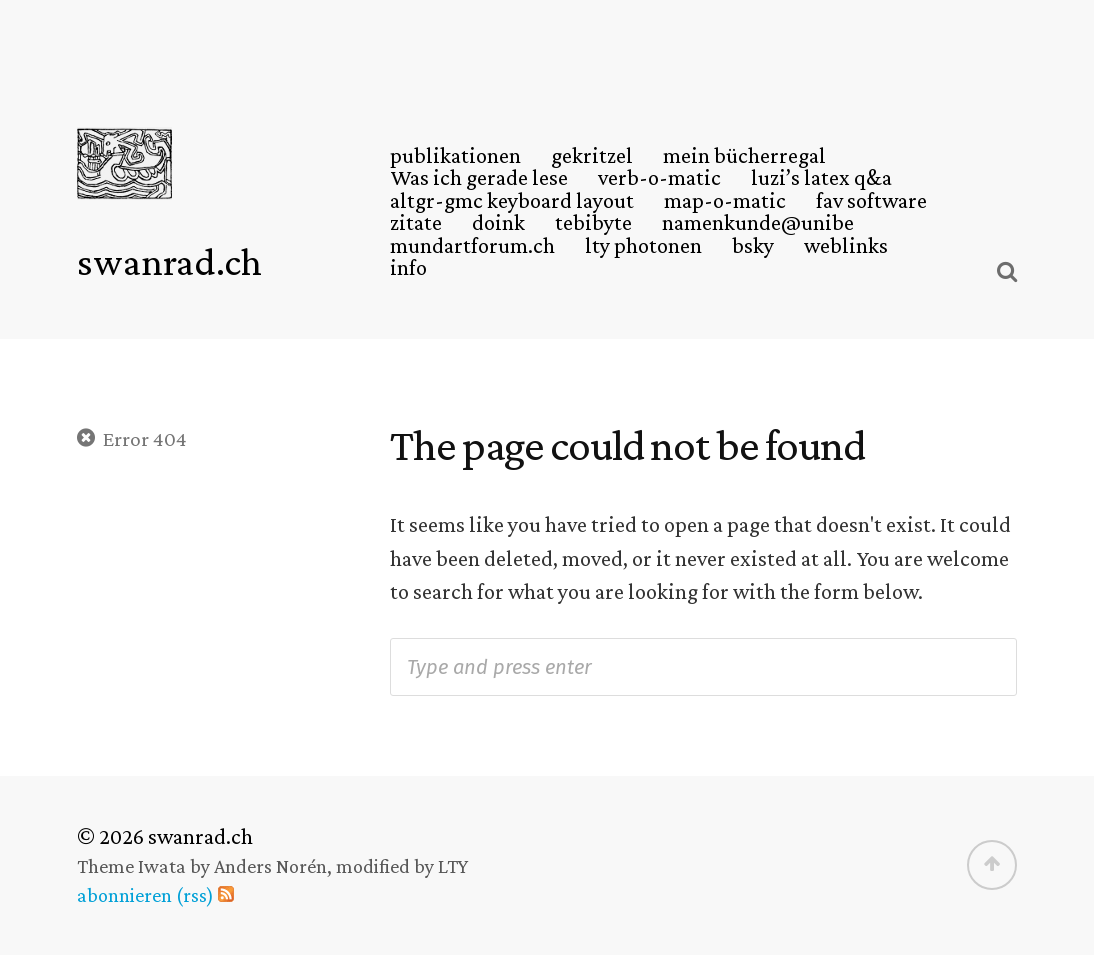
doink (498, 223)
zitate (416, 223)
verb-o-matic (659, 178)
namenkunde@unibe (758, 223)
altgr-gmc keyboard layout (512, 201)
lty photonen (643, 246)
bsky (753, 246)
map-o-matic (725, 201)
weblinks (846, 246)
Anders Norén (270, 866)
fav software (871, 201)
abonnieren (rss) (145, 895)
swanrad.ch (169, 261)
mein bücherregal (744, 156)
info (408, 268)
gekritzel (592, 156)
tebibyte (593, 223)
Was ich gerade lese (479, 178)
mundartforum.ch (472, 246)
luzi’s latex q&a (821, 178)
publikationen (455, 156)
